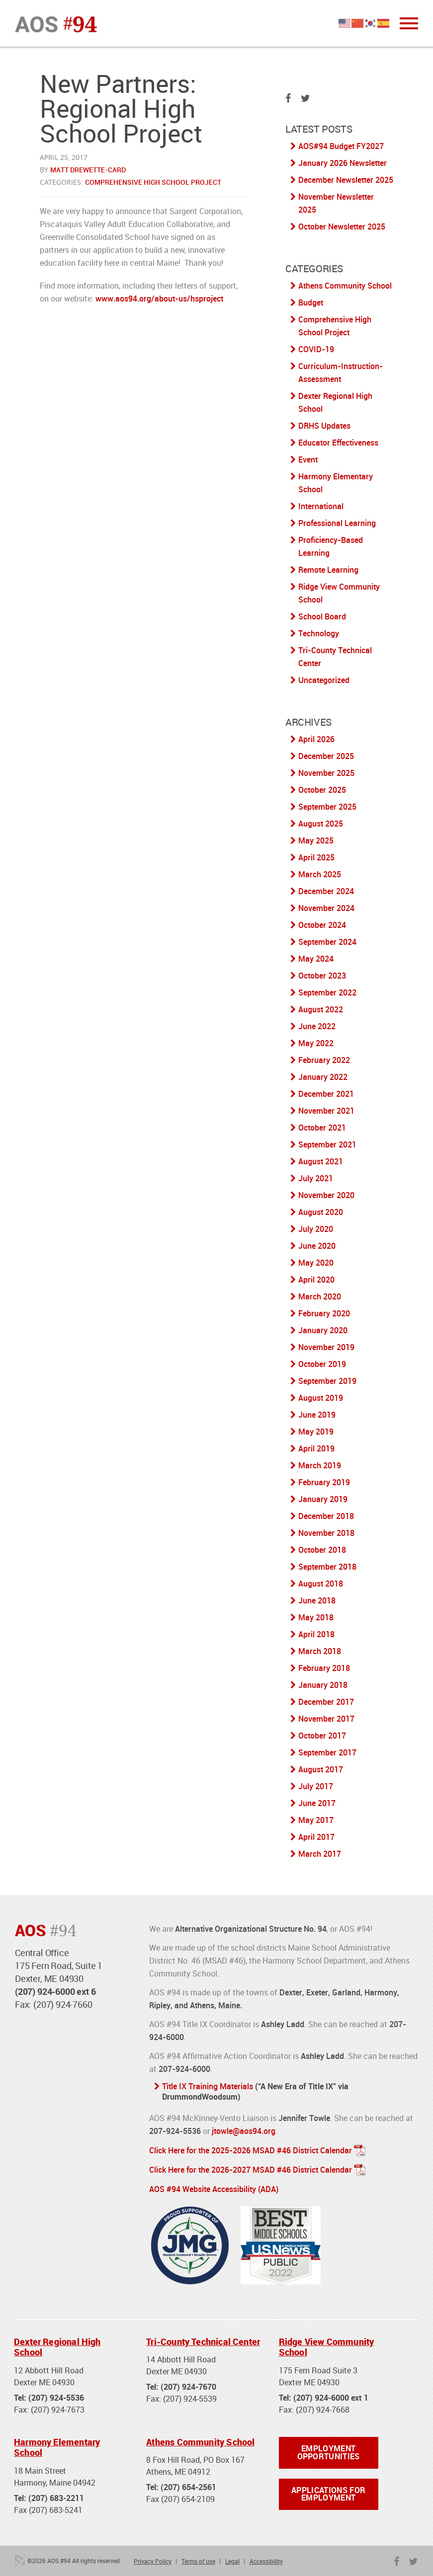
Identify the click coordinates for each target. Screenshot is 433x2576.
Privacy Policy (153, 2559)
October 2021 (322, 1127)
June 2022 (317, 1026)
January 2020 (322, 1330)
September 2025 (327, 806)
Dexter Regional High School (57, 2344)
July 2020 (315, 1228)
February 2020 (324, 1313)
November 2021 (326, 1110)
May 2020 (316, 1262)
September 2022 (327, 992)
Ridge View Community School (326, 2344)
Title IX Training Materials (207, 2086)
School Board (322, 616)
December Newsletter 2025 (345, 179)
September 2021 (327, 1144)
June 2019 (317, 1414)
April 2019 (316, 1448)
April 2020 (316, 1279)
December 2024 (326, 891)
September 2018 (327, 1566)
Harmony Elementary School (57, 2444)
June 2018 (317, 1600)
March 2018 (319, 1651)
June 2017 (317, 1803)
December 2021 (326, 1093)
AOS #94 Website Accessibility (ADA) (213, 2187)
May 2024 (316, 958)
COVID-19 (316, 349)
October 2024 (322, 924)
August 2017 (320, 1769)
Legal (232, 2559)
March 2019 (319, 1465)
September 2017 (327, 1752)
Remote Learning (328, 569)
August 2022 (320, 1009)
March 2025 (319, 874)
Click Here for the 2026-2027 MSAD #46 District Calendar (250, 2168)
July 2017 (315, 1786)
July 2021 (315, 1178)
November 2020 (326, 1195)
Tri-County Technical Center (203, 2339)
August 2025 (320, 823)
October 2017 (322, 1735)
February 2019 (324, 1482)
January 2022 (322, 1076)
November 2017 (326, 1718)
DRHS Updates (324, 425)
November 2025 (326, 772)
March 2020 (319, 1296)
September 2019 (327, 1380)
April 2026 (316, 739)
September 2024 (327, 941)
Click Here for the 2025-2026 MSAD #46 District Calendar (250, 2149)
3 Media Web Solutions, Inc (20, 2558)
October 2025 (322, 789)
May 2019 (316, 1431)
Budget (310, 302)
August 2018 (320, 1583)
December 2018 (326, 1516)
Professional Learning (337, 523)
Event (308, 459)
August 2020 (320, 1212)
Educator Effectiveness (338, 442)
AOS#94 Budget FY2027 (341, 146)
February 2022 (324, 1060)
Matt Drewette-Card (88, 169)
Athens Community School (345, 285)
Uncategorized (323, 680)
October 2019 (322, 1364)
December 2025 (326, 756)
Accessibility (266, 2559)
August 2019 (320, 1397)
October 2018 (322, 1549)
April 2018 (316, 1634)
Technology (318, 633)
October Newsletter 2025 (341, 226)
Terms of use (198, 2559)
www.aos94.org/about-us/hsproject (160, 298)
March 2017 (319, 1853)
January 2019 (322, 1499)
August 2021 (320, 1161)
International (321, 506)
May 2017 (316, 1820)
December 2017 (326, 1701)
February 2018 (324, 1668)
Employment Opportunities (328, 2450)
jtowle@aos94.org (243, 2130)
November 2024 (326, 908)
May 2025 (316, 840)
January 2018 (322, 1684)
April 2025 (316, 857)
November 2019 (326, 1347)
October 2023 (322, 975)
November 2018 (326, 1532)
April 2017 (316, 1836)
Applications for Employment (328, 2492)
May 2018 (316, 1617)
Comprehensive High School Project (153, 182)
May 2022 (316, 1043)
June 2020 (317, 1245)
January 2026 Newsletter (342, 162)
